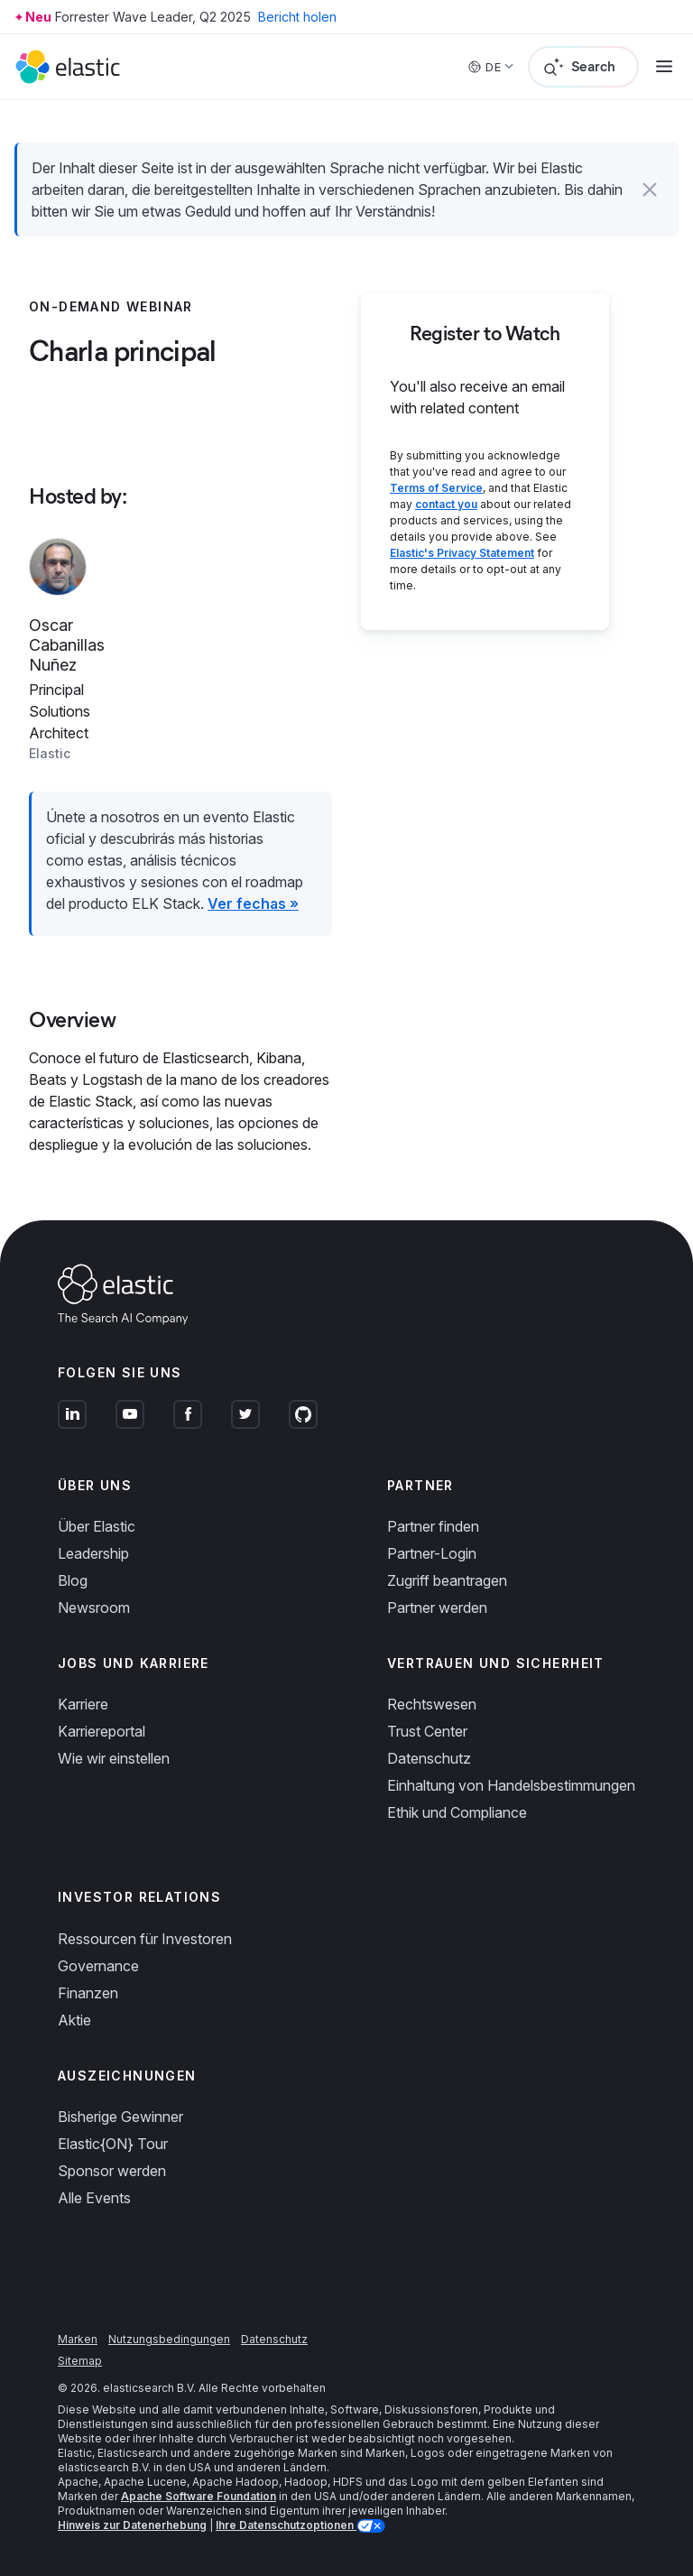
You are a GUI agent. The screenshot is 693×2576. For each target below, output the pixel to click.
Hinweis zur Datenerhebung (132, 2525)
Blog (73, 1580)
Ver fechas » (253, 903)
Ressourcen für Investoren (145, 1939)
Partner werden (437, 1607)
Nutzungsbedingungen (169, 2339)
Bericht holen (297, 16)
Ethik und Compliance (457, 1812)
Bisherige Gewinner (120, 2117)
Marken (77, 2339)
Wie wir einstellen (114, 1758)
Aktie (74, 2020)
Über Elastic (96, 1526)
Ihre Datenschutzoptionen (286, 2525)
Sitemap (80, 2361)
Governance (98, 1966)
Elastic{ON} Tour (113, 2144)
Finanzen (88, 1993)
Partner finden (433, 1526)
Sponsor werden (112, 2171)
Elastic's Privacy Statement (462, 553)
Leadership (93, 1553)
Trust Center (427, 1731)
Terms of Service (436, 488)
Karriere (83, 1704)
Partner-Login (431, 1553)
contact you (446, 504)
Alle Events (94, 2198)
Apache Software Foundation (198, 2496)
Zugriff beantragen (447, 1580)
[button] (649, 189)
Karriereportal (101, 1731)
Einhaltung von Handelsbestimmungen (511, 1785)
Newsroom (94, 1607)
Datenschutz (429, 1758)
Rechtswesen (431, 1704)
